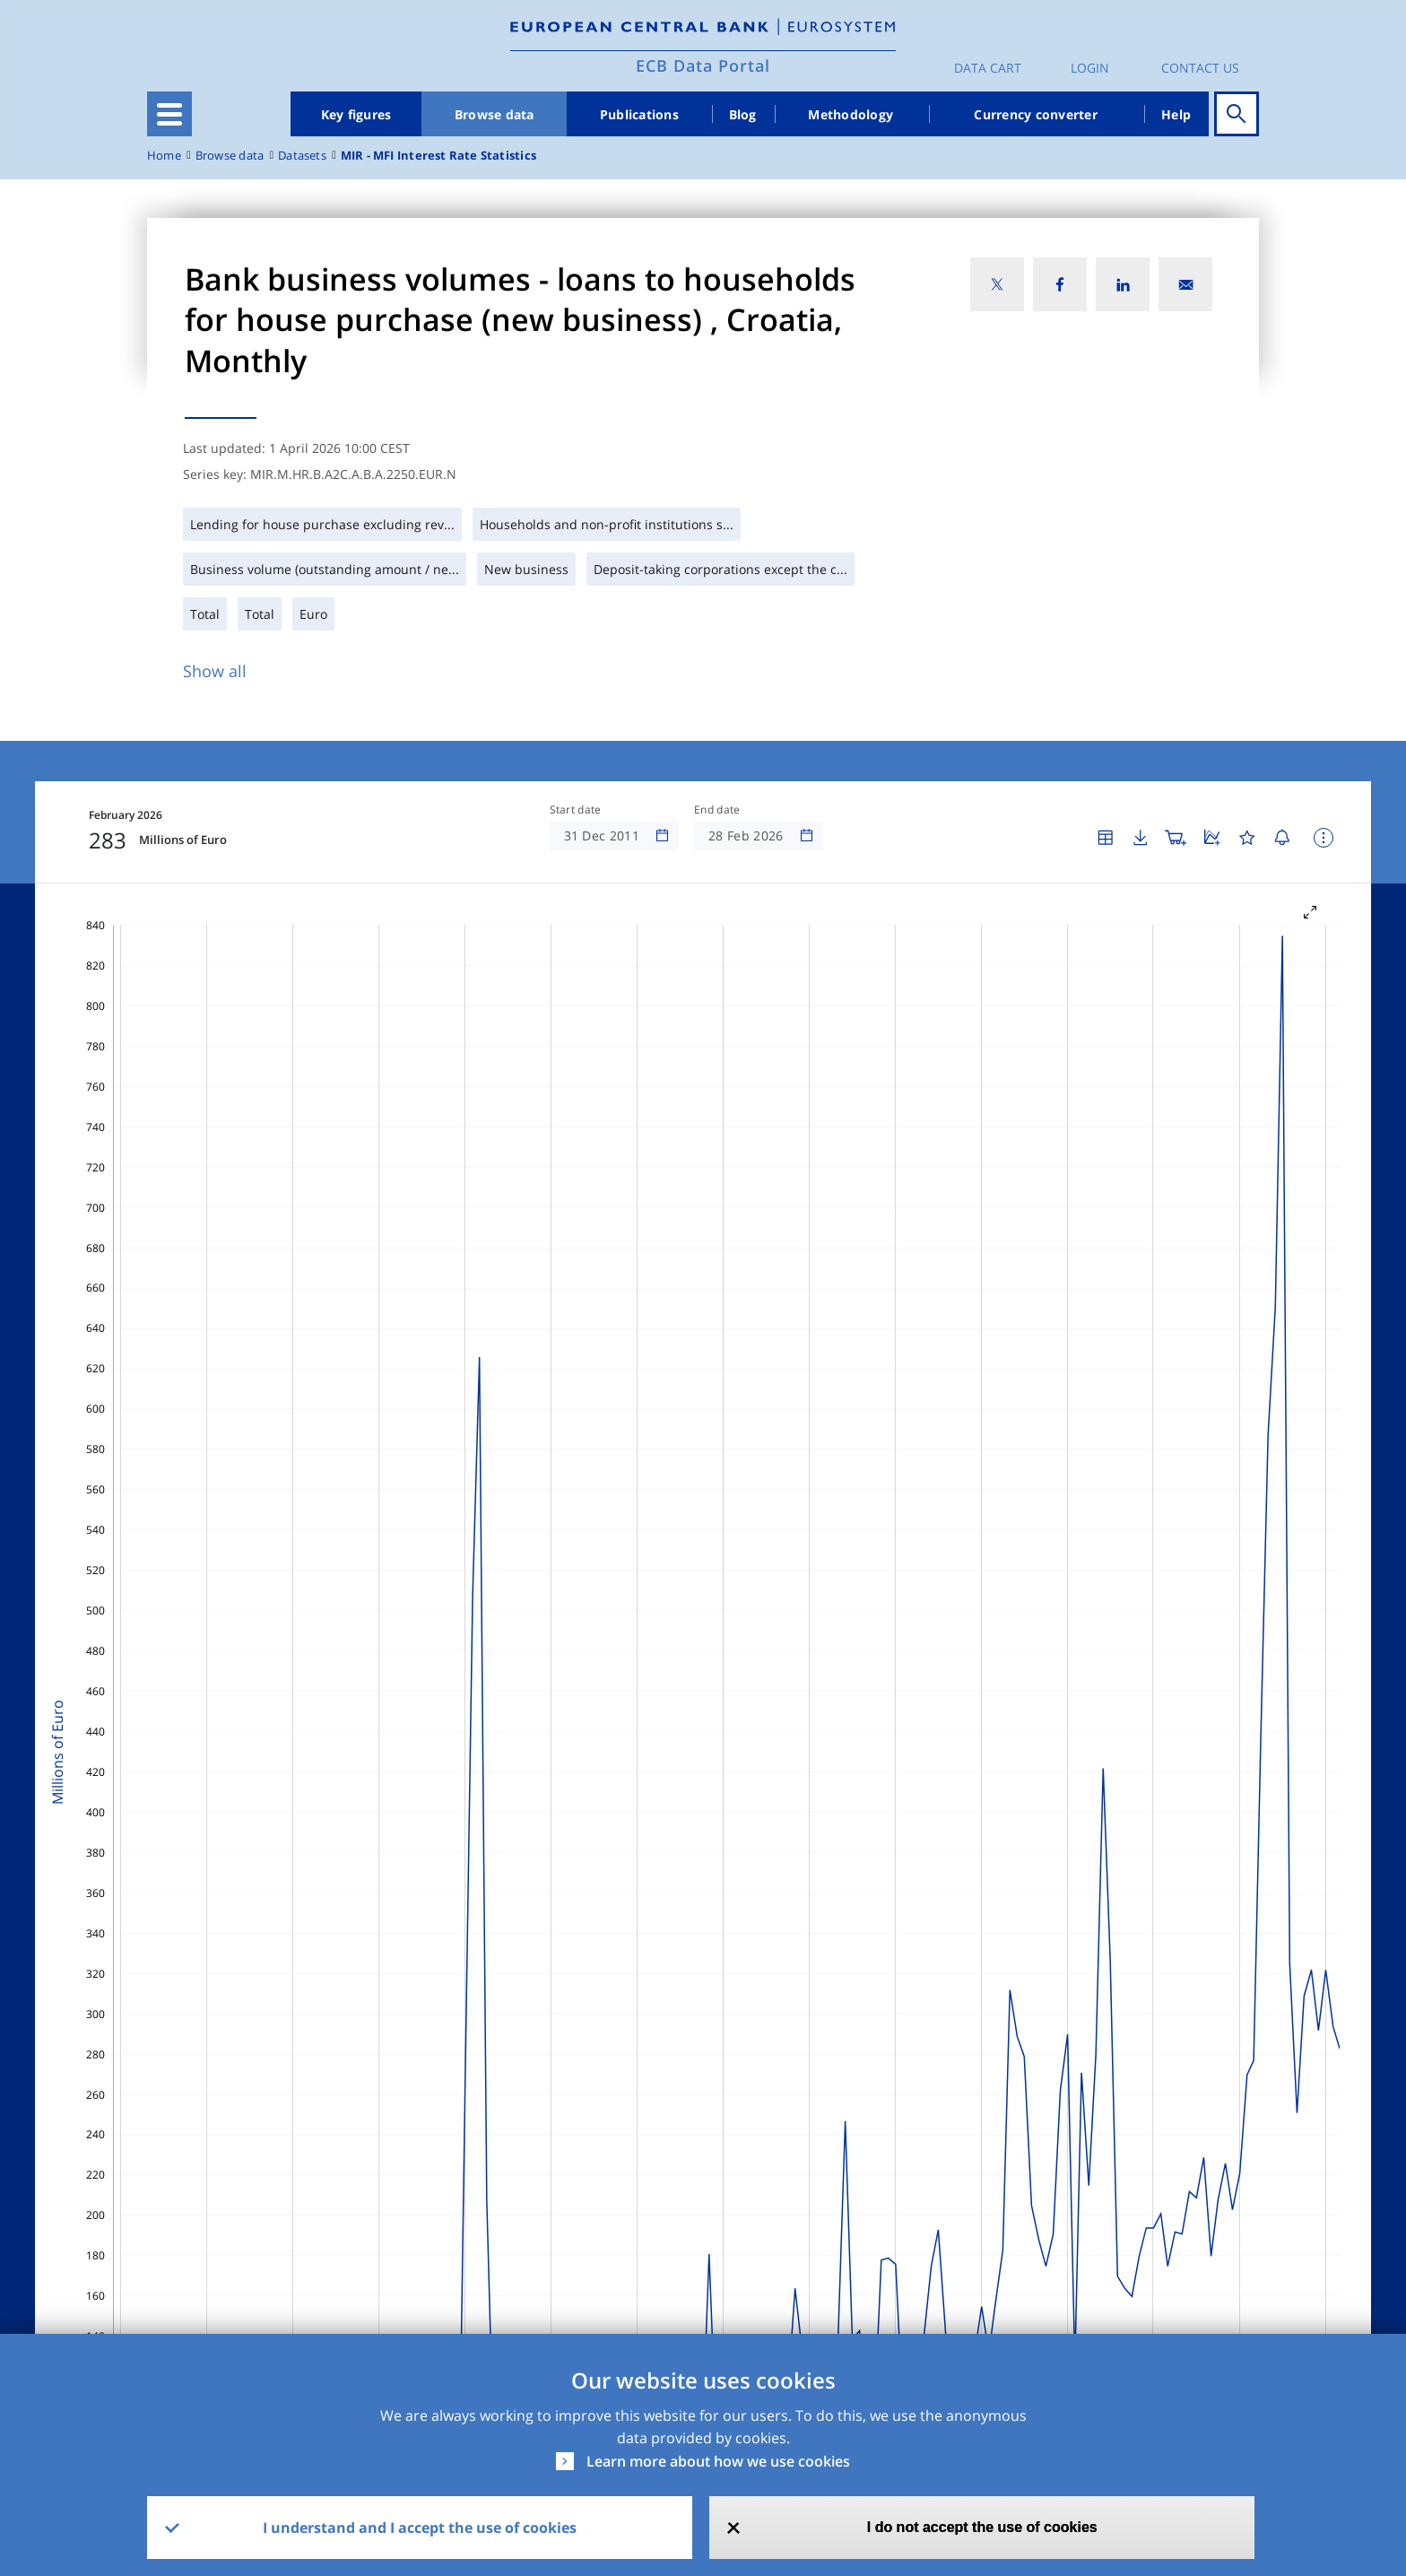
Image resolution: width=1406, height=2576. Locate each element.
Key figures (356, 114)
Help (1176, 114)
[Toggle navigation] (169, 113)
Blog (743, 114)
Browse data (494, 114)
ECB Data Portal (703, 65)
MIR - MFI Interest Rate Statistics (438, 155)
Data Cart (987, 67)
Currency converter (1036, 114)
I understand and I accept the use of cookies (420, 2527)
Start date (576, 810)
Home (164, 155)
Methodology (850, 114)
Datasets (302, 155)
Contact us (1200, 67)
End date (717, 810)
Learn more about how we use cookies (718, 2461)
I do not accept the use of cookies (982, 2527)
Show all (215, 671)
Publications (639, 114)
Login (1090, 67)
